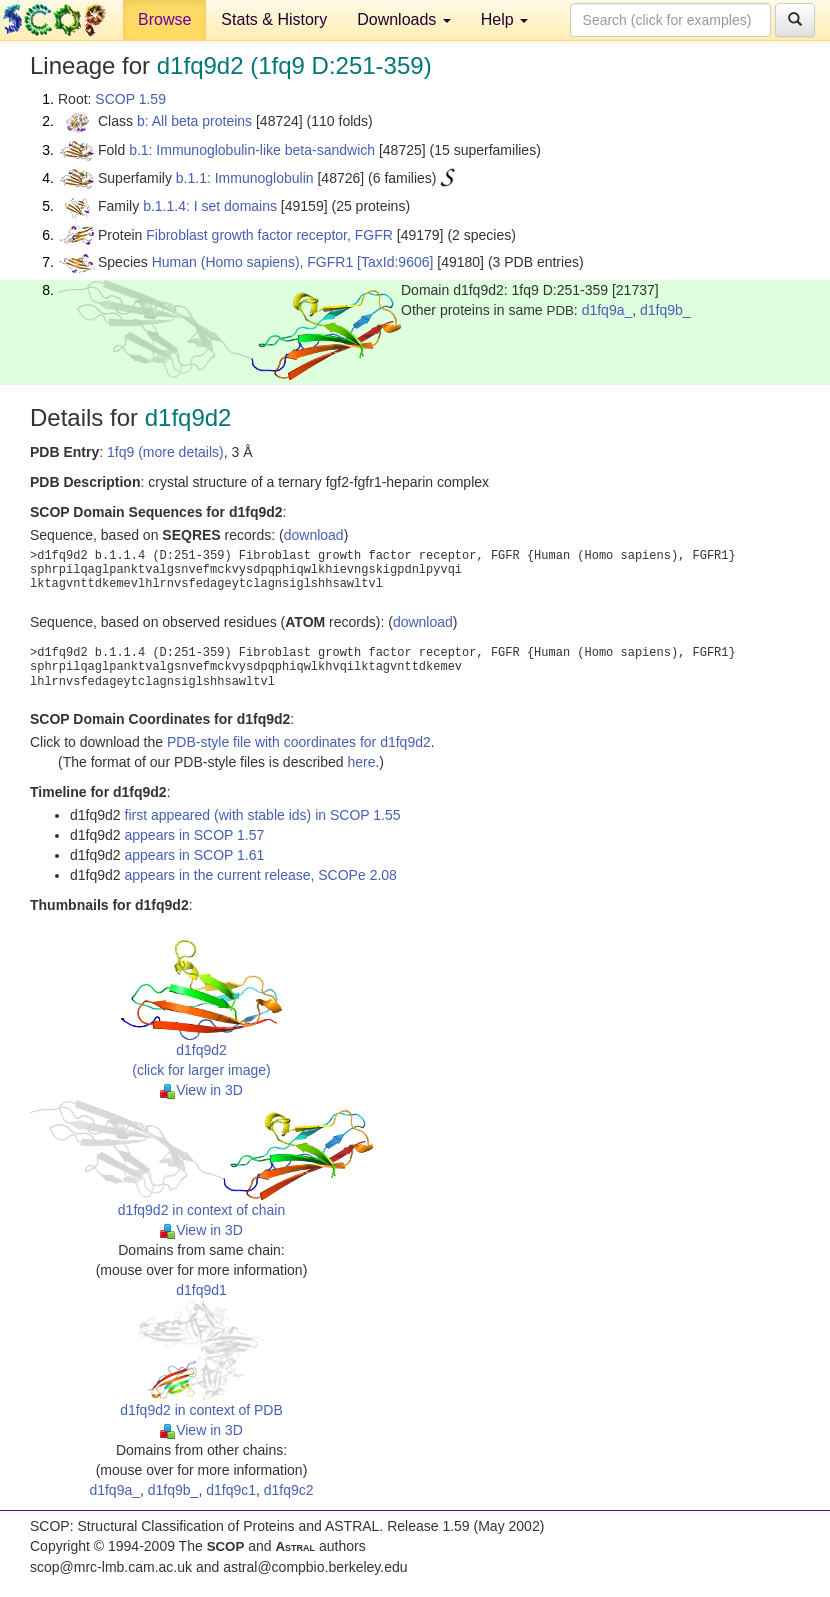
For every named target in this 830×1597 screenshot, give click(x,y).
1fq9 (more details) (165, 452)
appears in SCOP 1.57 (195, 835)
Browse (164, 19)
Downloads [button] (404, 19)
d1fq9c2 (289, 1490)
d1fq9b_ (665, 310)
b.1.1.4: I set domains (210, 206)
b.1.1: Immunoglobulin (245, 178)
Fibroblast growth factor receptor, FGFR (269, 235)
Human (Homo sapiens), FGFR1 (253, 262)
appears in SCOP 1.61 (195, 855)
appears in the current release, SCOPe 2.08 (261, 875)
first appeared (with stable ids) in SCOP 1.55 (263, 815)
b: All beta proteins (194, 121)
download (314, 535)
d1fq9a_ (607, 310)
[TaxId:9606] (395, 262)
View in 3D (201, 1090)
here (361, 762)
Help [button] (504, 19)
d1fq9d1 (201, 1290)
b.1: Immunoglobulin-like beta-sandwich (252, 150)
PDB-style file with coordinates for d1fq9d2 (299, 742)
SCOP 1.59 (130, 99)
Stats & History (274, 19)
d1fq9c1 (231, 1490)
